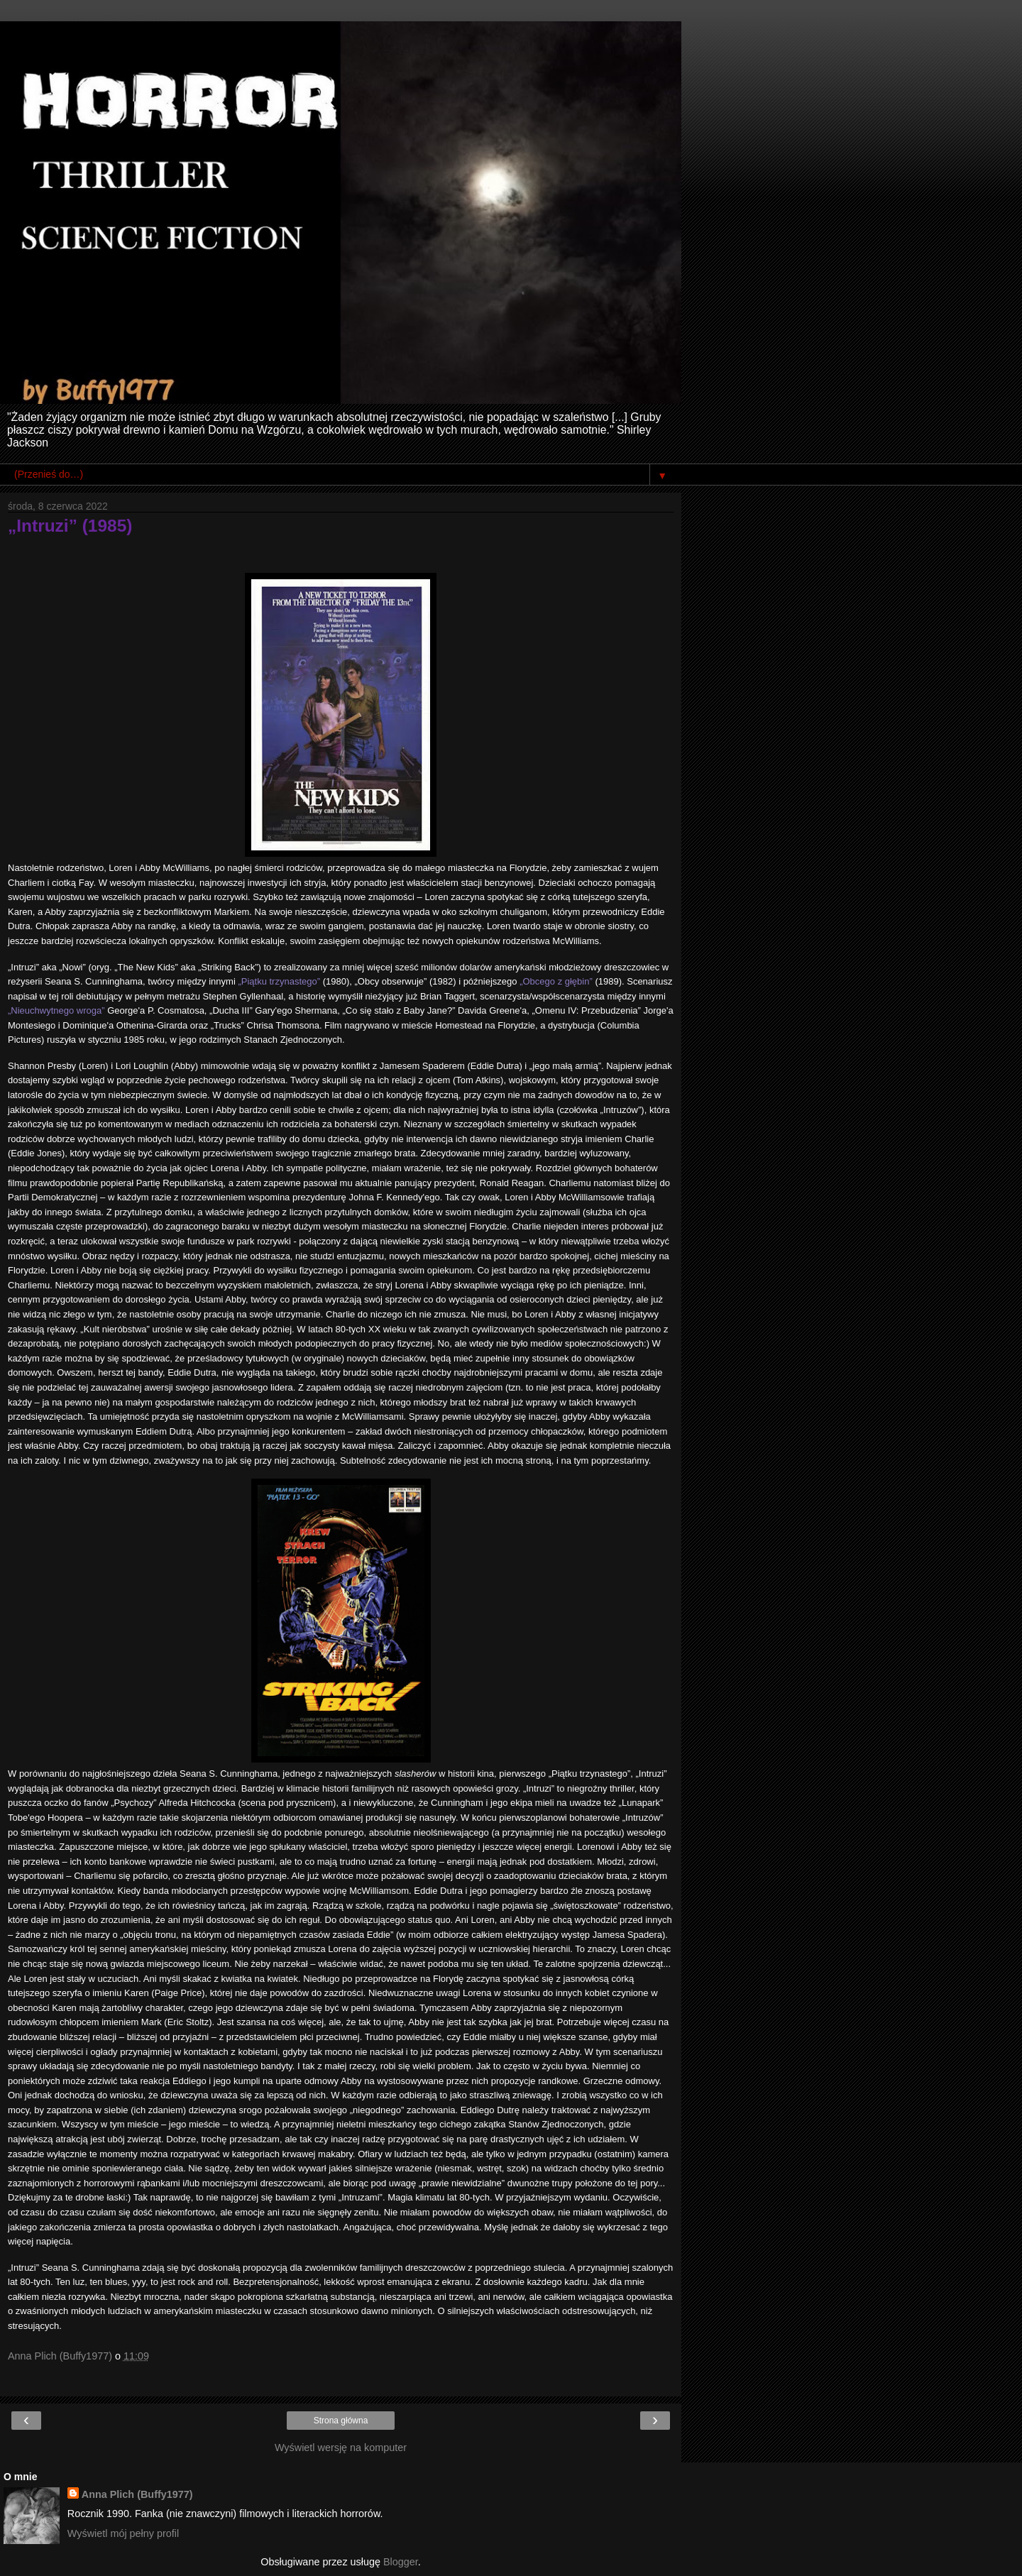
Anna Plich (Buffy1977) (137, 2494)
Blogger (400, 2561)
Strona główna (341, 2421)
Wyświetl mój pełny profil (123, 2533)
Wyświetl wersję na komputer (341, 2447)
